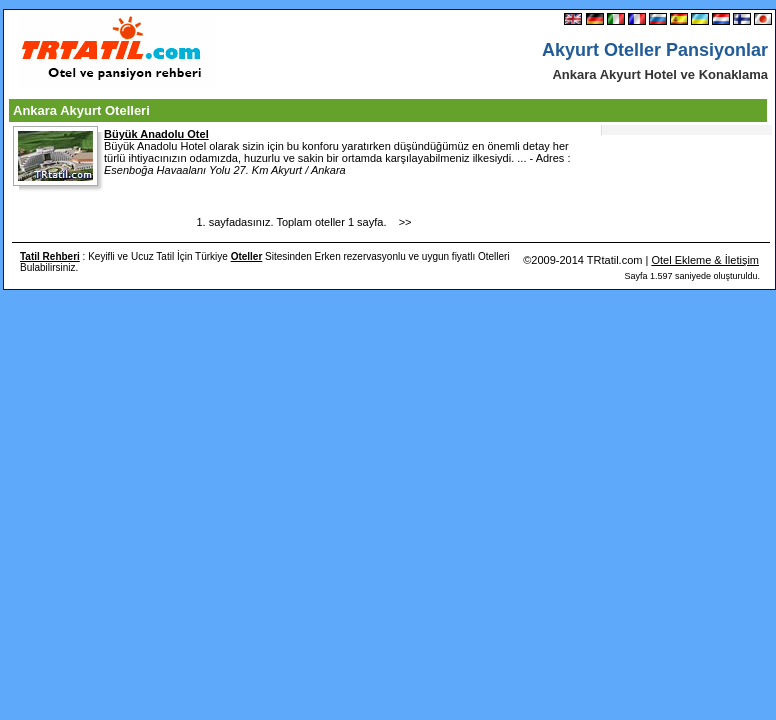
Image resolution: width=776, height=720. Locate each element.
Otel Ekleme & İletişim (705, 260)
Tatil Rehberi (50, 256)
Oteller (247, 256)
